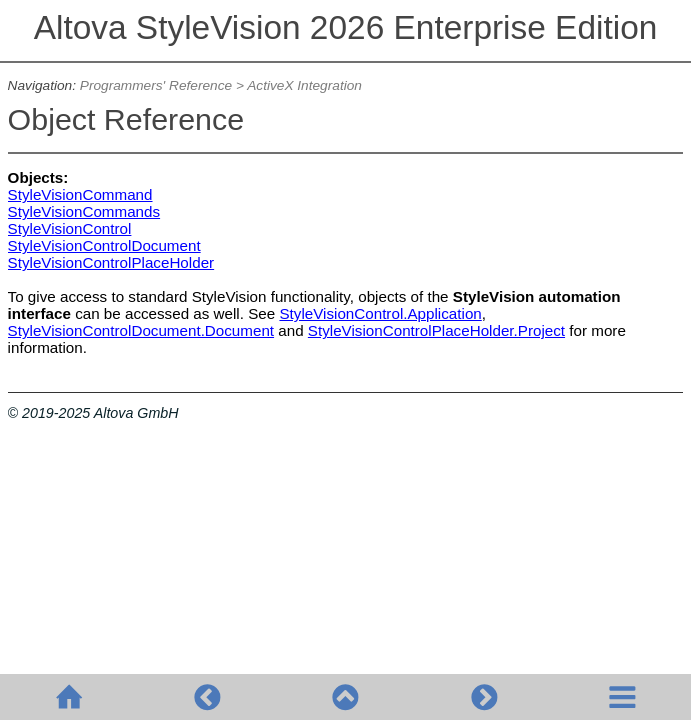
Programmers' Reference (156, 85)
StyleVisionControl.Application (380, 313)
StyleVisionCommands (84, 211)
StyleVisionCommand (80, 194)
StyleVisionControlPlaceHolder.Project (436, 330)
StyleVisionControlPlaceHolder (111, 262)
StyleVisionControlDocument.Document (141, 330)
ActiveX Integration (304, 85)
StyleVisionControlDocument (104, 245)
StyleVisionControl (70, 228)
